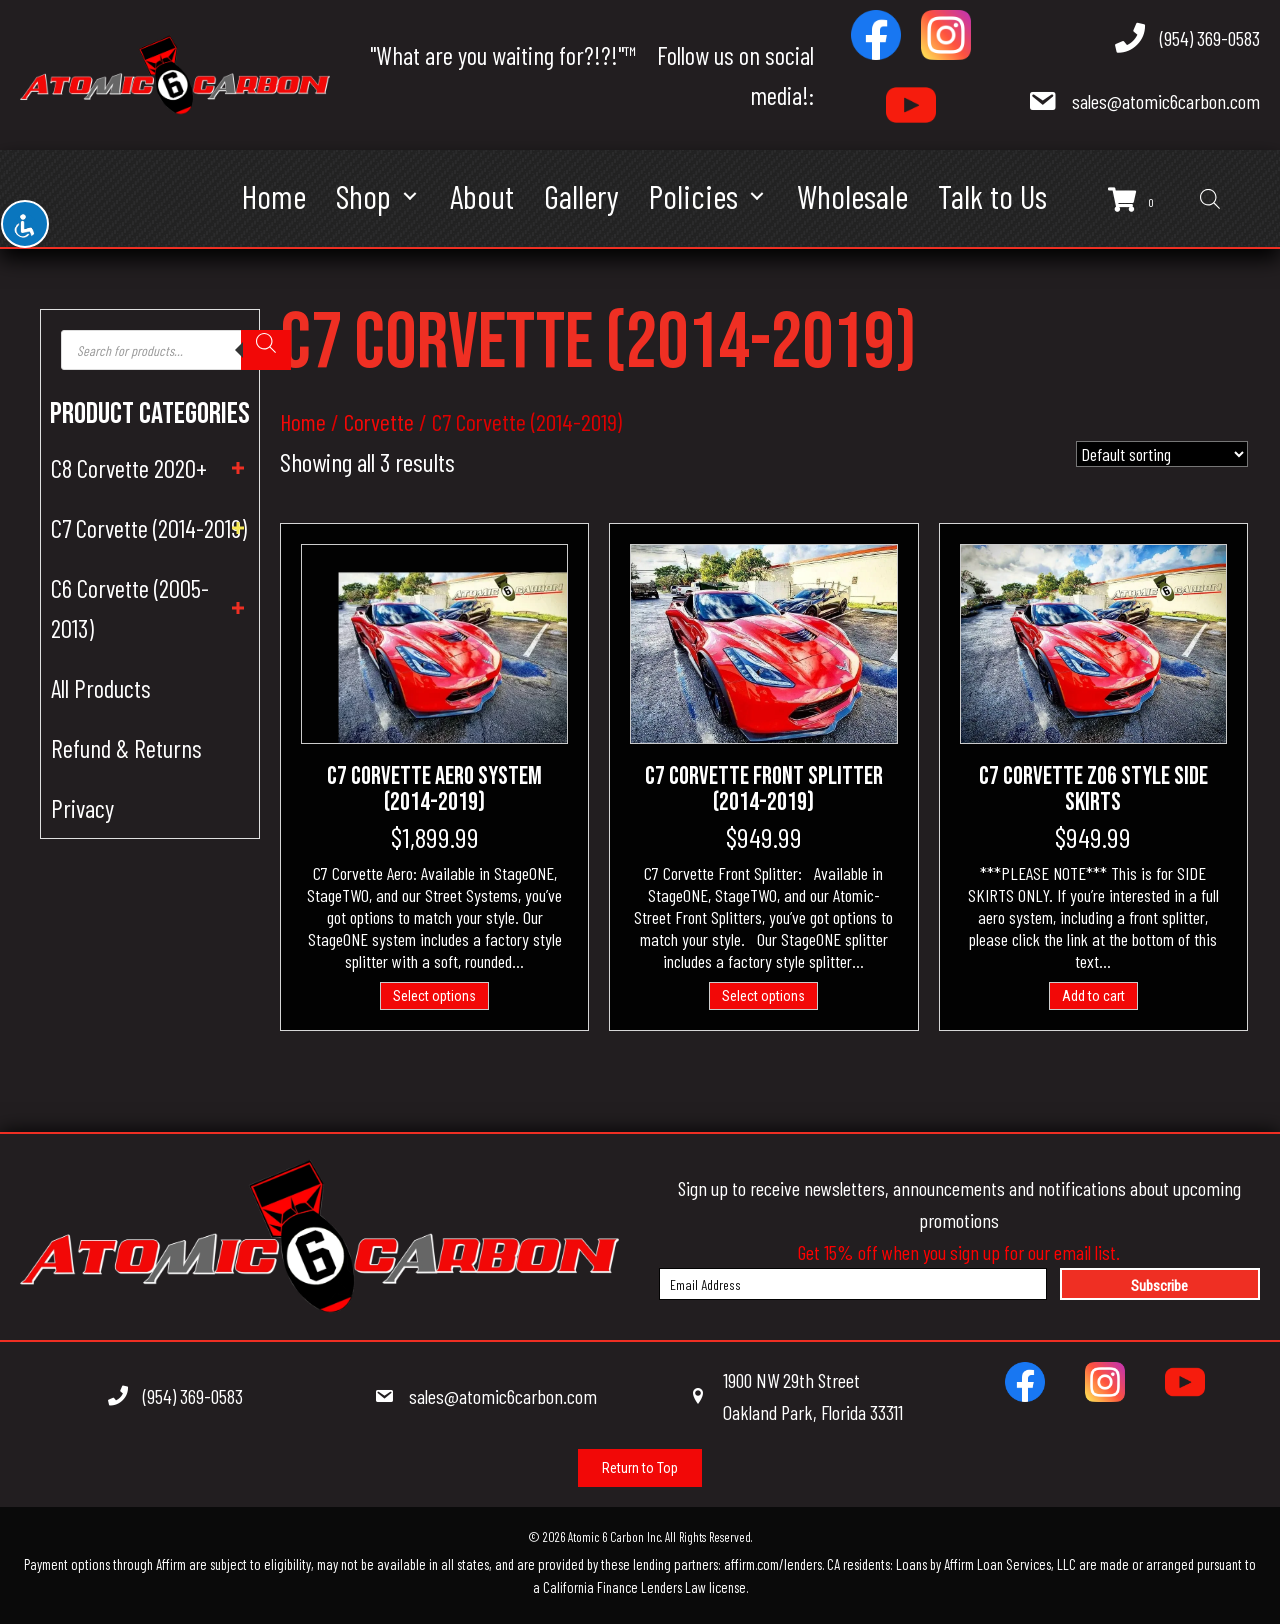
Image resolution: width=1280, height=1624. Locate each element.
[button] (410, 196)
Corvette (379, 421)
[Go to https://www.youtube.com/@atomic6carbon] (911, 105)
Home (303, 421)
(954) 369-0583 (1210, 38)
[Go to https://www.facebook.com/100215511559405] (876, 35)
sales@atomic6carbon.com (1166, 101)
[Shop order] (1162, 454)
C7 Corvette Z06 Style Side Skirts (1093, 789)
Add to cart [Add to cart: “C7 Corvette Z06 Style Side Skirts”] (1093, 996)
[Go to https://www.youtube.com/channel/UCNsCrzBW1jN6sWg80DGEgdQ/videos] (1185, 1382)
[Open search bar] (1210, 199)
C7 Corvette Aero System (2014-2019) (434, 789)
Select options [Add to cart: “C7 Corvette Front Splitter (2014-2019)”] (763, 996)
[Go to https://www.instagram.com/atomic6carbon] (946, 35)
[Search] (266, 350)
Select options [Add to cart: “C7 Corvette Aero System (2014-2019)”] (434, 996)
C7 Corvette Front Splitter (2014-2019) (764, 789)
